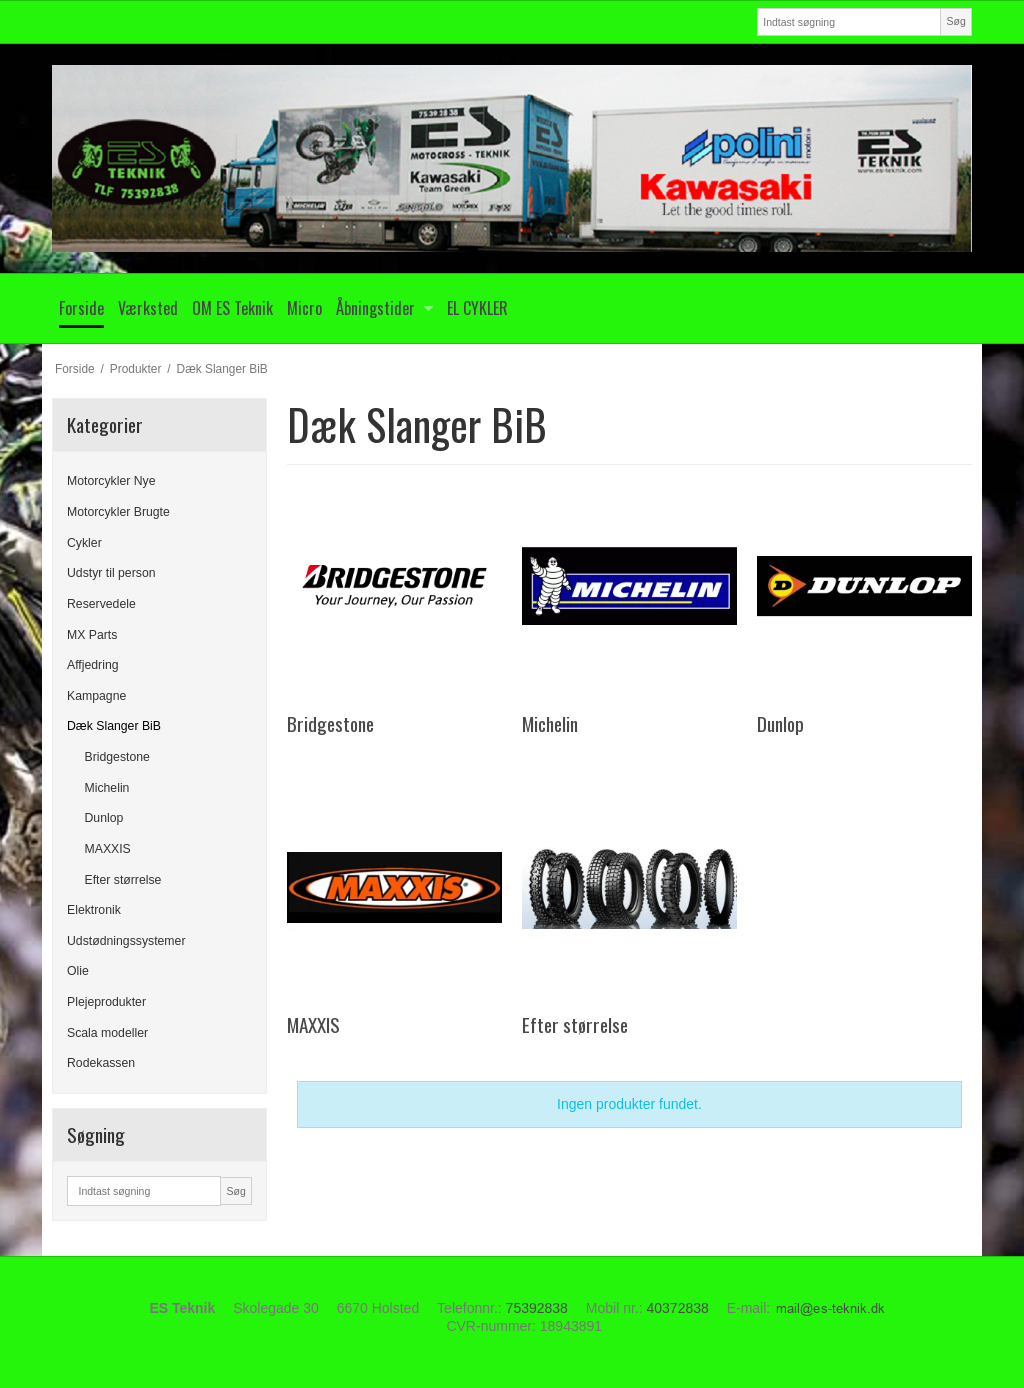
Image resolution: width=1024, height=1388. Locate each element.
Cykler (84, 543)
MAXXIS (108, 849)
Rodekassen (101, 1063)
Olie (78, 971)
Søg (955, 21)
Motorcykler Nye (111, 481)
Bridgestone (117, 757)
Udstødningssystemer (126, 941)
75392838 (537, 1308)
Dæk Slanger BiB (114, 726)
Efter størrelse (123, 880)
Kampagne (96, 696)
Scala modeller (107, 1033)
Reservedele (101, 604)
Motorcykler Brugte (118, 512)
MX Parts (92, 635)
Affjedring (93, 665)
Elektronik (94, 910)
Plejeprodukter (106, 1002)
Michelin (107, 788)
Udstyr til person (111, 573)
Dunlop (104, 818)
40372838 (677, 1308)
